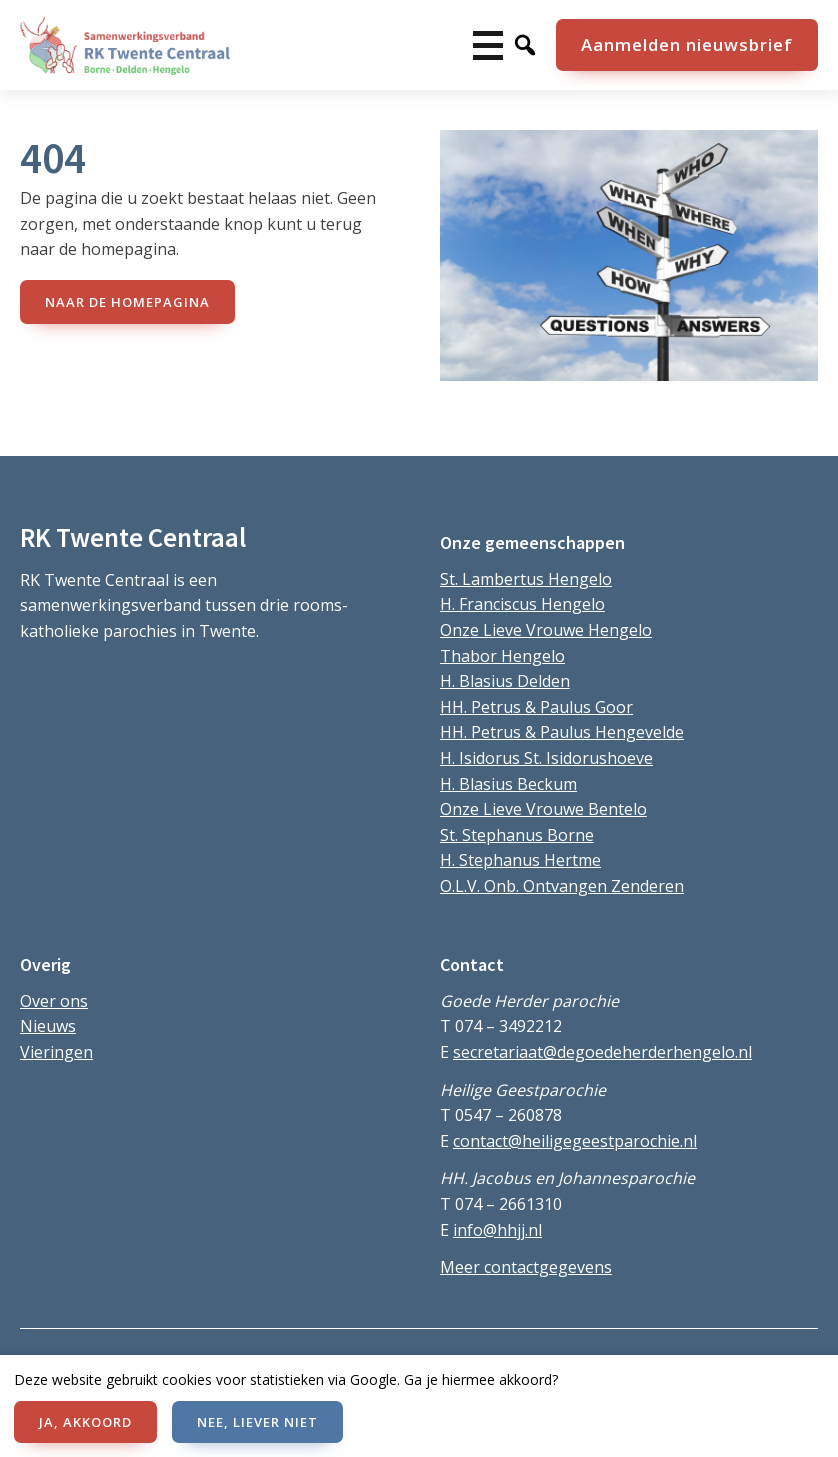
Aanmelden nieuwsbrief (687, 44)
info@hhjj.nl (497, 1230)
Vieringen (56, 1052)
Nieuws (48, 1026)
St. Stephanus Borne (517, 835)
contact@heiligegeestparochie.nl (575, 1141)
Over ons (54, 1001)
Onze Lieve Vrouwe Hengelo (546, 630)
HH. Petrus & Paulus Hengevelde (562, 732)
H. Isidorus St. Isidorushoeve (546, 758)
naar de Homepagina (127, 302)
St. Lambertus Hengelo (526, 579)
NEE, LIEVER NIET (257, 1422)
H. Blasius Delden (505, 681)
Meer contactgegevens (526, 1267)
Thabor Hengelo (502, 656)
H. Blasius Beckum (508, 784)
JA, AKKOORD (85, 1422)
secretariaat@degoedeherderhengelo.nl (602, 1052)
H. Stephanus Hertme (520, 860)
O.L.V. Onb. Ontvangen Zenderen (562, 886)
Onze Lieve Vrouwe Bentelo (543, 809)
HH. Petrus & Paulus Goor (536, 707)
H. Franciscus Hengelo (522, 604)
